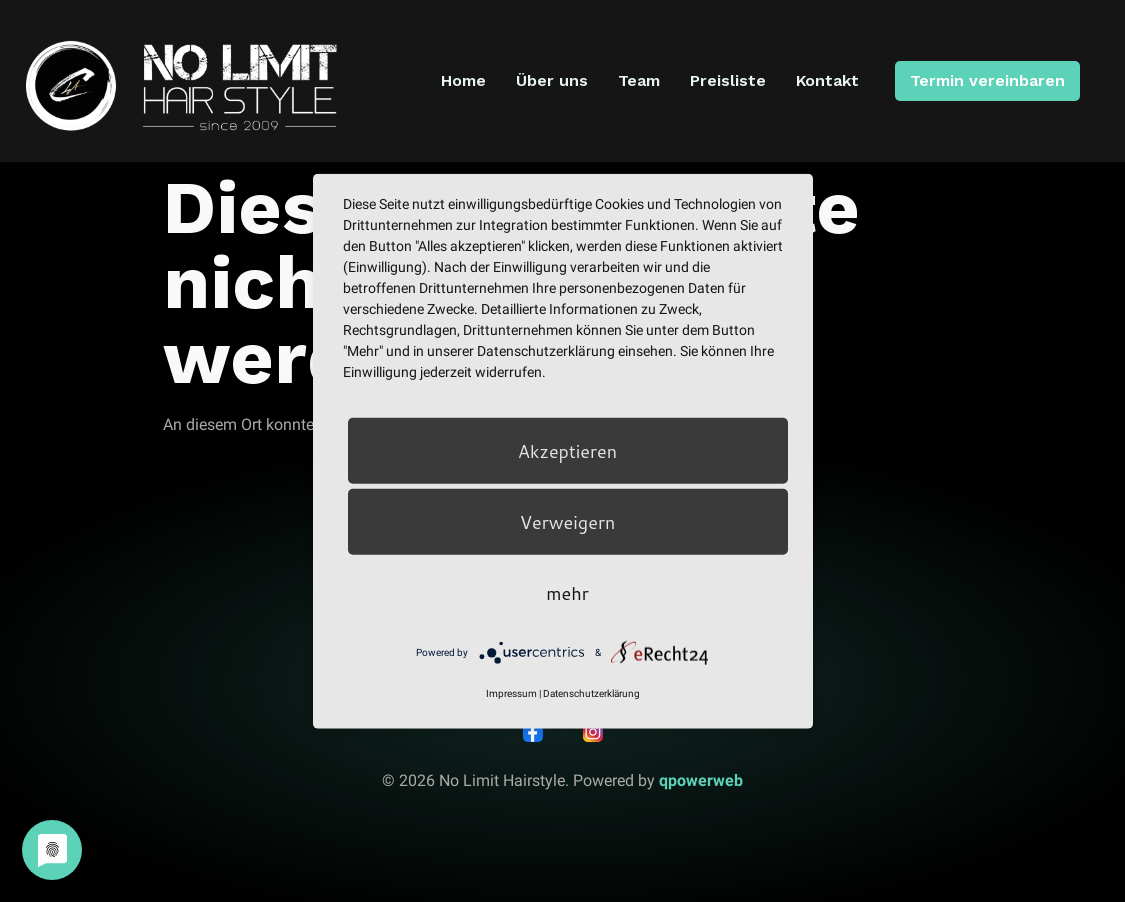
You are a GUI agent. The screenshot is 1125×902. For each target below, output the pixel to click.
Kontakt (827, 80)
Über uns (552, 80)
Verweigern (568, 522)
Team (639, 80)
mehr (567, 593)
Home (463, 80)
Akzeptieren (567, 451)
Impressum (511, 693)
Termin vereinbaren (986, 80)
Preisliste (728, 80)
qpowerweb (701, 780)
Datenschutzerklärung (591, 693)
